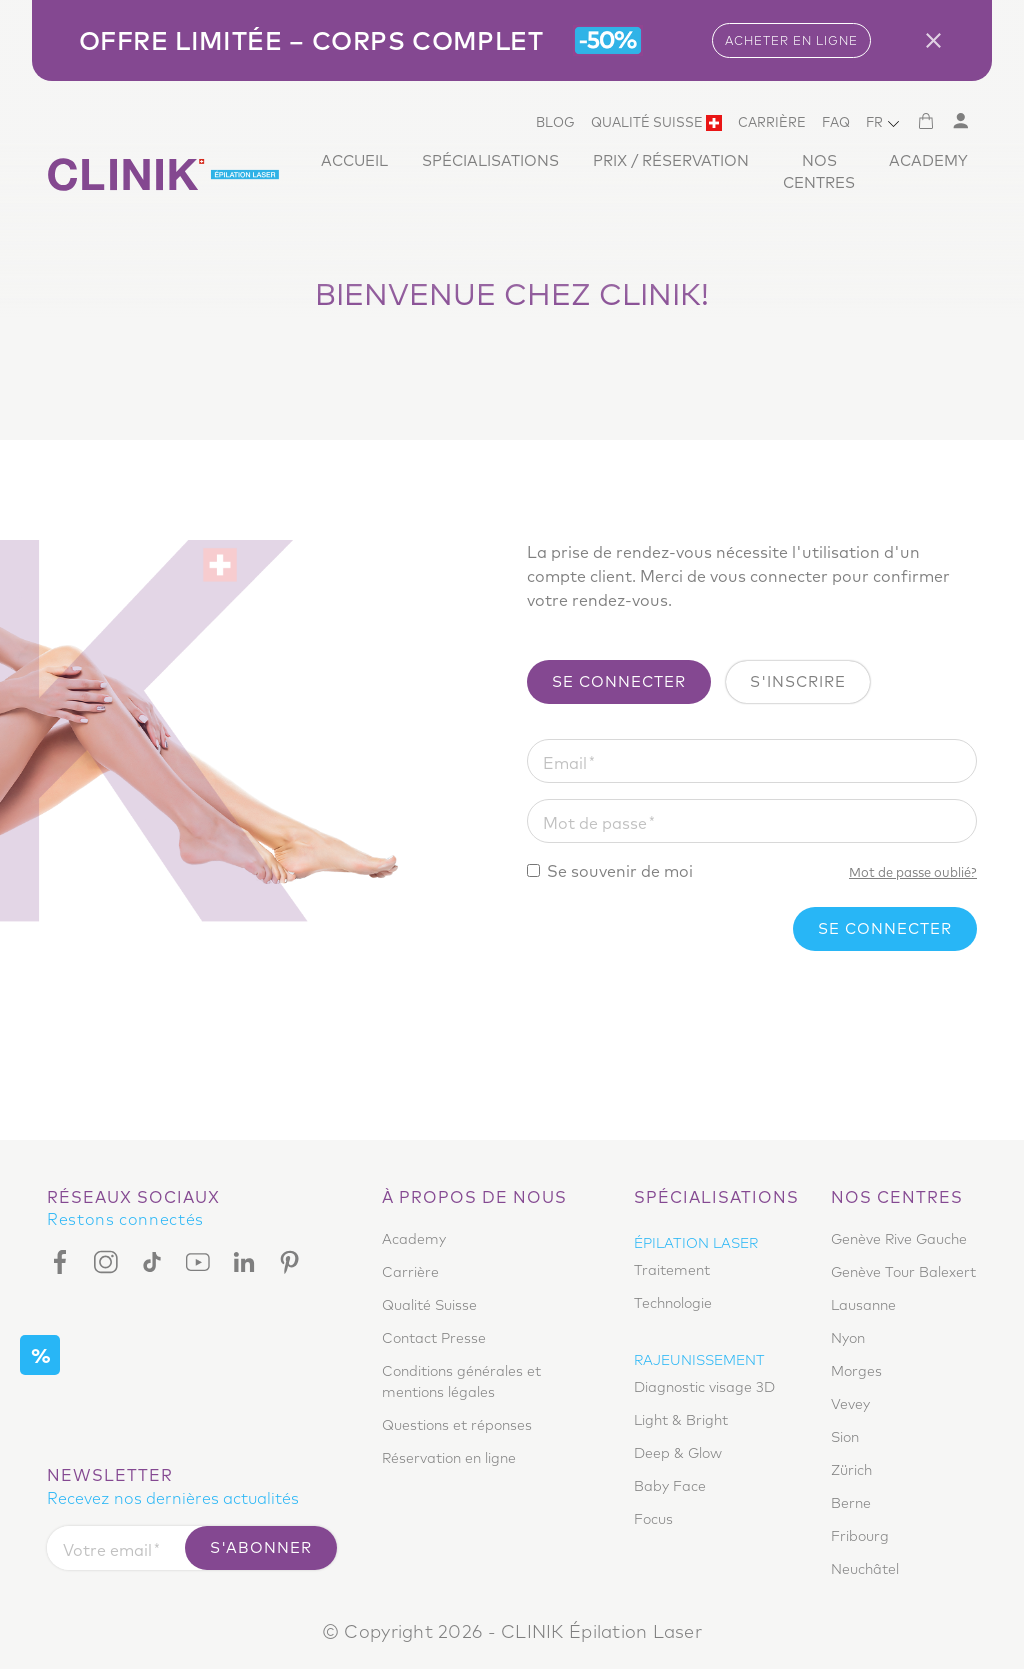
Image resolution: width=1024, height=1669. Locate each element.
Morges (856, 1371)
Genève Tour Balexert (903, 1272)
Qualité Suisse (656, 122)
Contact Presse (434, 1338)
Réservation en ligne (449, 1458)
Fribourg (860, 1536)
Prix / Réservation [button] (671, 160)
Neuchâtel (865, 1569)
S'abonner (261, 1547)
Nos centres (819, 172)
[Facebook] (64, 1261)
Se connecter (619, 681)
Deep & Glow (678, 1453)
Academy (928, 160)
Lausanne (863, 1305)
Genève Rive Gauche (899, 1239)
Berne (851, 1503)
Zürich (851, 1470)
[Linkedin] (244, 1261)
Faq (836, 122)
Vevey (850, 1404)
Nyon (848, 1338)
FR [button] (874, 122)
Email (565, 763)
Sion (845, 1437)
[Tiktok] (152, 1261)
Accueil (354, 160)
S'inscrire (798, 681)
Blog (555, 122)
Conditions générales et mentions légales (461, 1381)
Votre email (107, 1550)
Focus (653, 1519)
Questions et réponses (457, 1425)
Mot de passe (595, 823)
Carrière (772, 122)
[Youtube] (198, 1261)
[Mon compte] (959, 121)
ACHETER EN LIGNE (791, 40)
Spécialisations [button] (490, 160)
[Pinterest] (290, 1261)
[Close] (941, 40)
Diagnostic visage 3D (704, 1387)
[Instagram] (106, 1261)
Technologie (673, 1303)
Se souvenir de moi (620, 871)
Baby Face (670, 1486)
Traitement (672, 1270)
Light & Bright (681, 1420)
